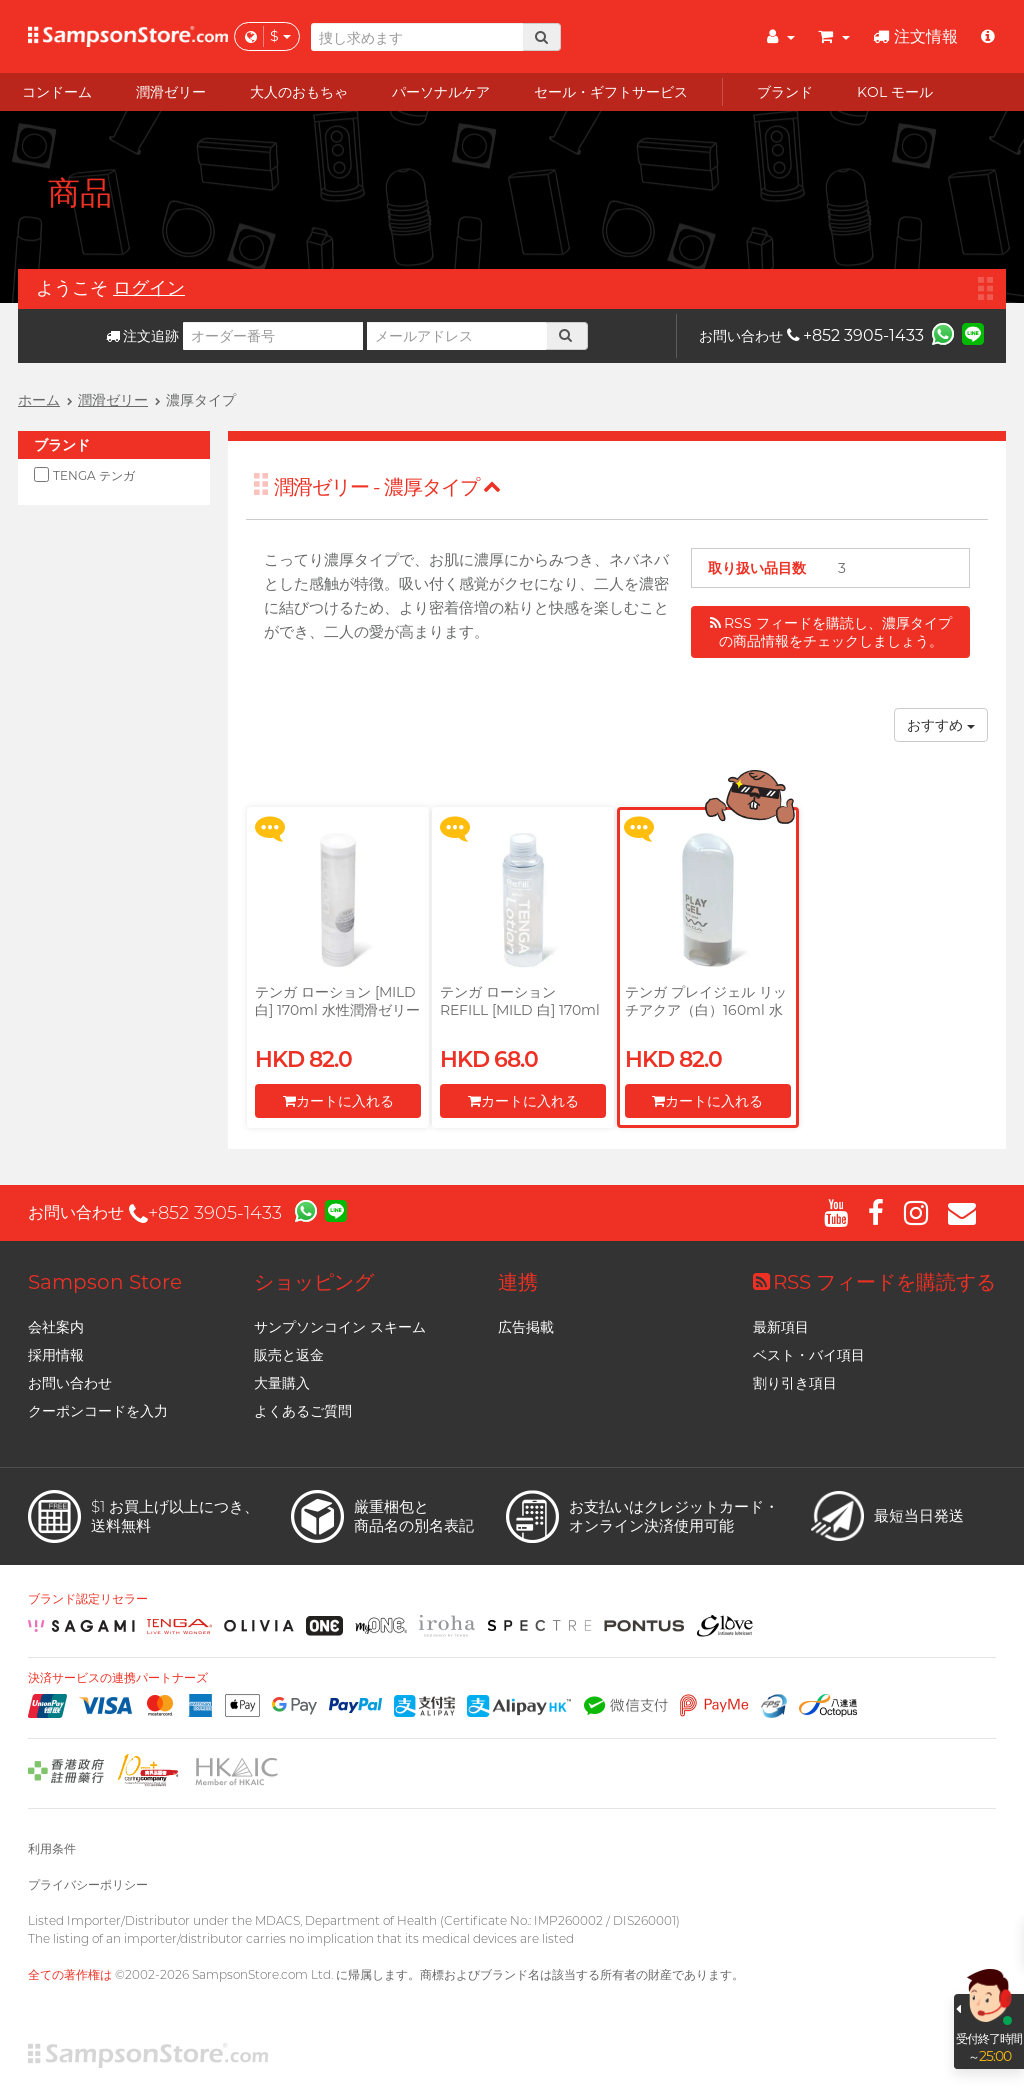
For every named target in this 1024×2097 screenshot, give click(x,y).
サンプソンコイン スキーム (340, 1327)
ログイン (149, 288)
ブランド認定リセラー (88, 1599)
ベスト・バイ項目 (809, 1355)
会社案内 (56, 1327)
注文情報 (915, 36)
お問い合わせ (70, 1383)
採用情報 (56, 1355)
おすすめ (941, 725)
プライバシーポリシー (88, 1884)
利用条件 (52, 1848)
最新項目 (781, 1327)
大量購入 (282, 1383)
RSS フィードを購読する (874, 1282)
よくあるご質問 (303, 1411)
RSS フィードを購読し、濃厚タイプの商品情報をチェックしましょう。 (831, 632)
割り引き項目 (795, 1383)
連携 (518, 1282)
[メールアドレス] (457, 336)
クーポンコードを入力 (98, 1411)
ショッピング (314, 1282)
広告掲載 (526, 1327)
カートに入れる (338, 1101)
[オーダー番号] (273, 336)
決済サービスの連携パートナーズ (118, 1678)
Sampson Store (105, 1282)
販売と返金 (289, 1355)
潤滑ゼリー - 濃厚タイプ (387, 487)
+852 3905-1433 (855, 335)
